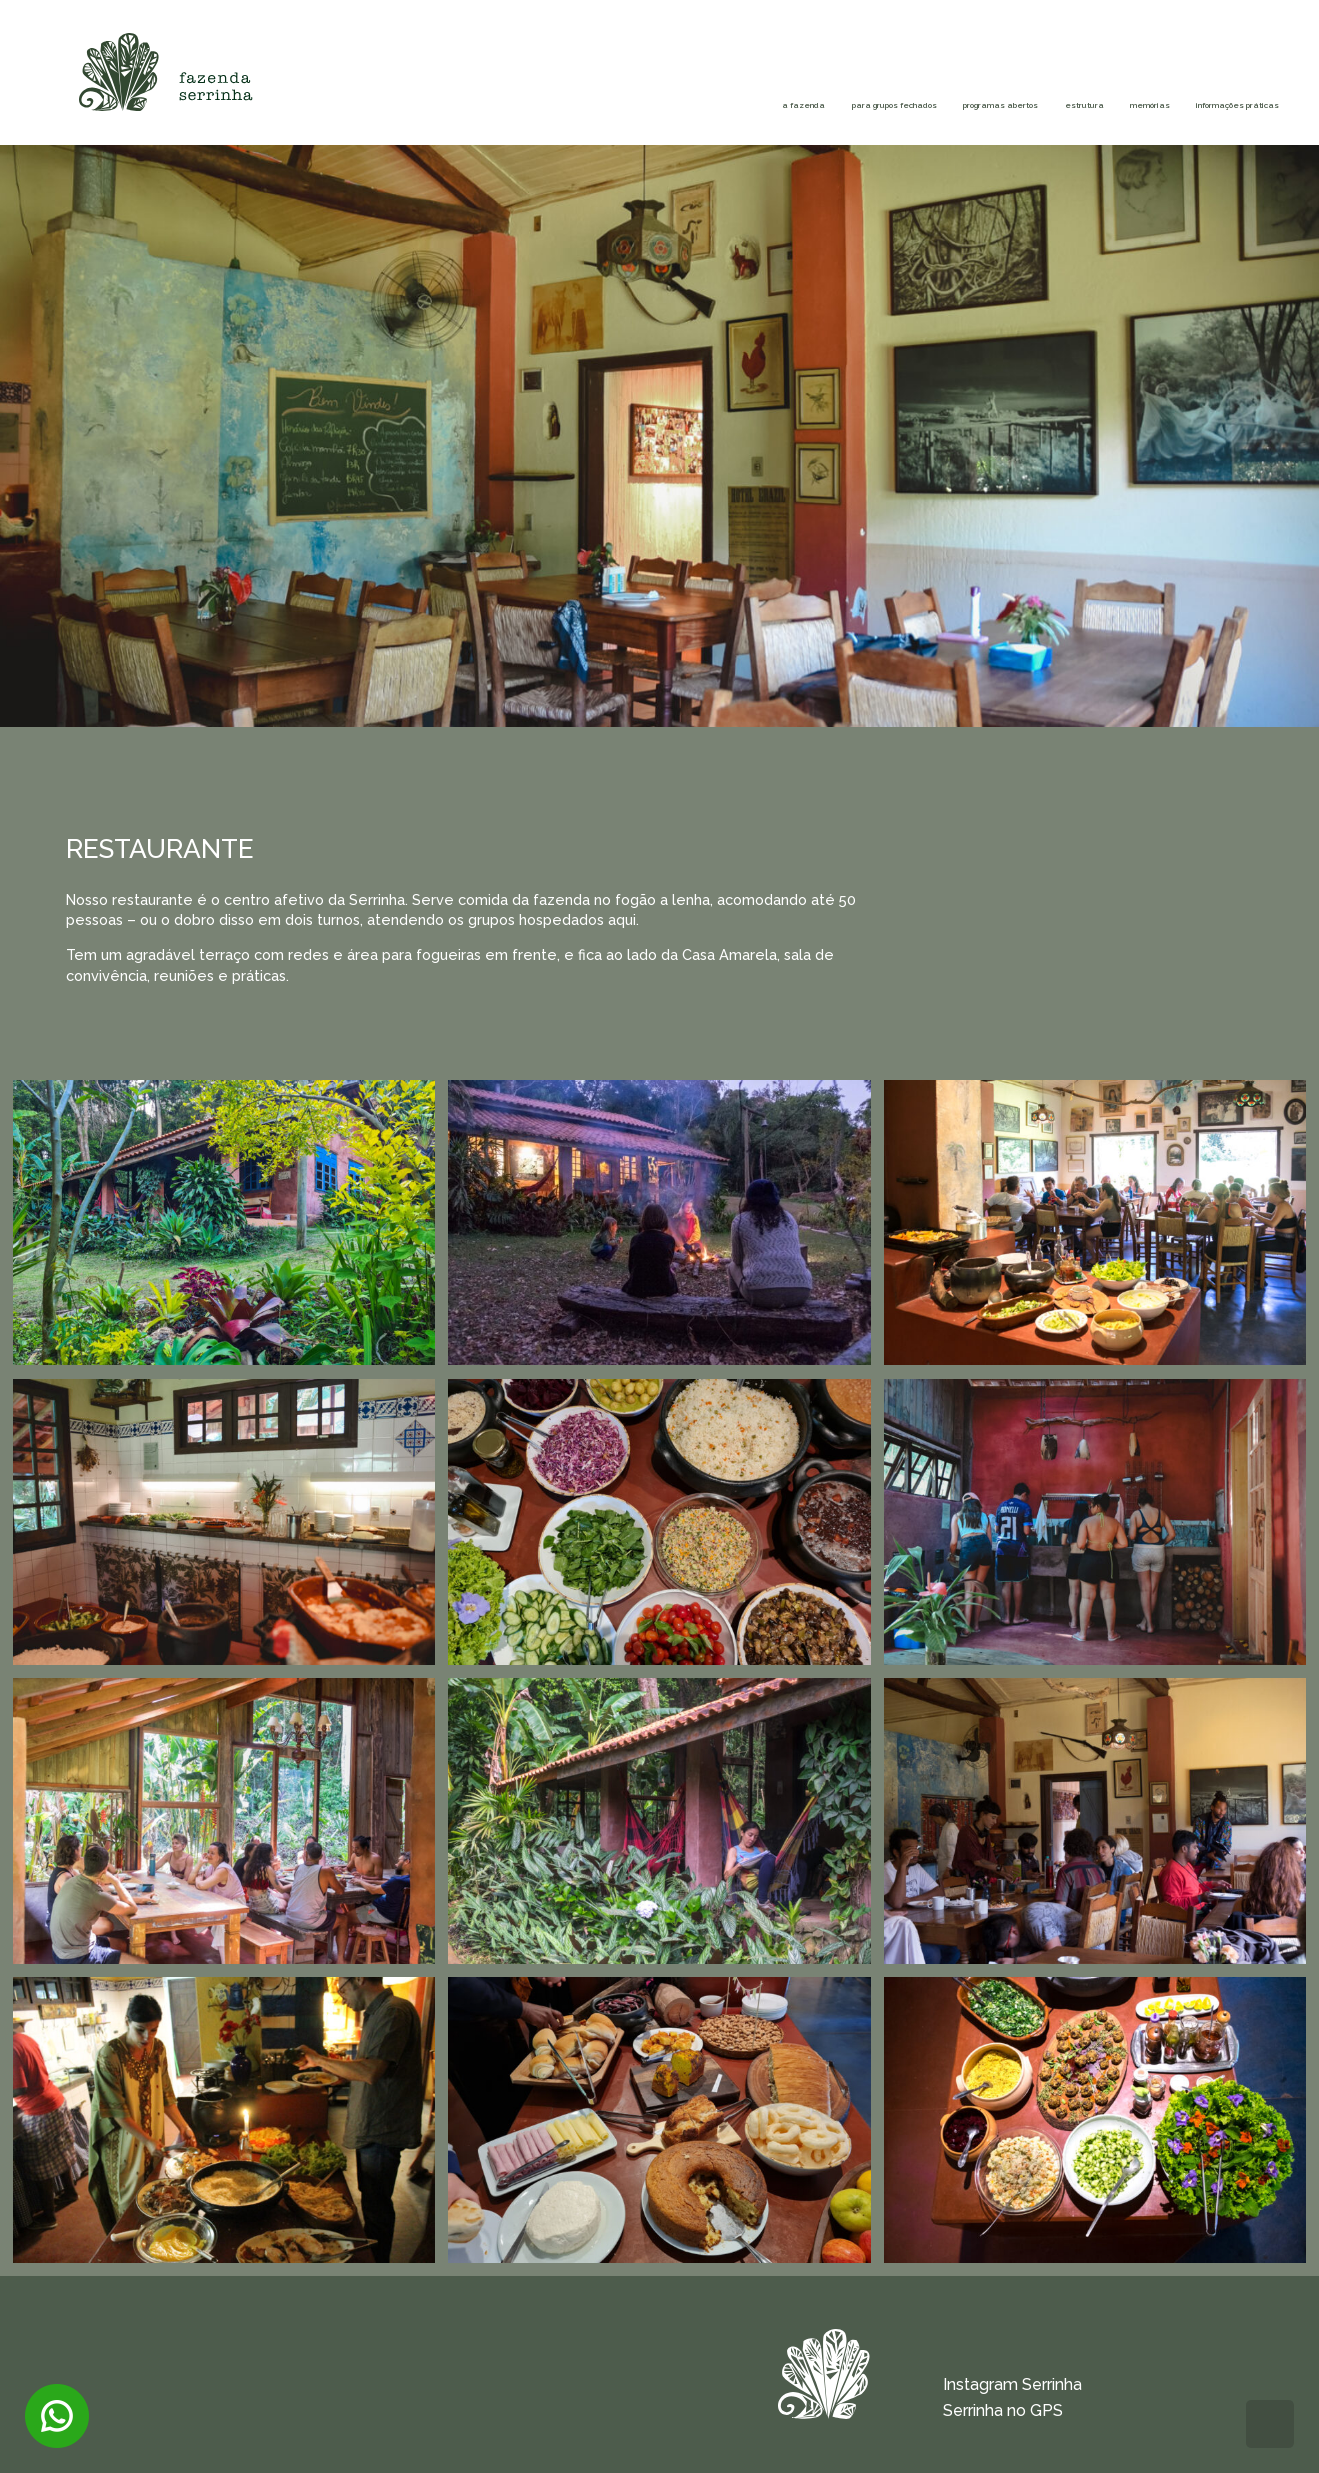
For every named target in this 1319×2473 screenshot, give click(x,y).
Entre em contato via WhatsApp (57, 2416)
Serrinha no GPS (1003, 2410)
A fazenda (319, 88)
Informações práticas (1142, 88)
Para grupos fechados (457, 88)
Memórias (1005, 76)
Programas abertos (685, 88)
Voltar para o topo (1270, 2424)
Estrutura (885, 76)
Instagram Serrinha (1012, 2384)
